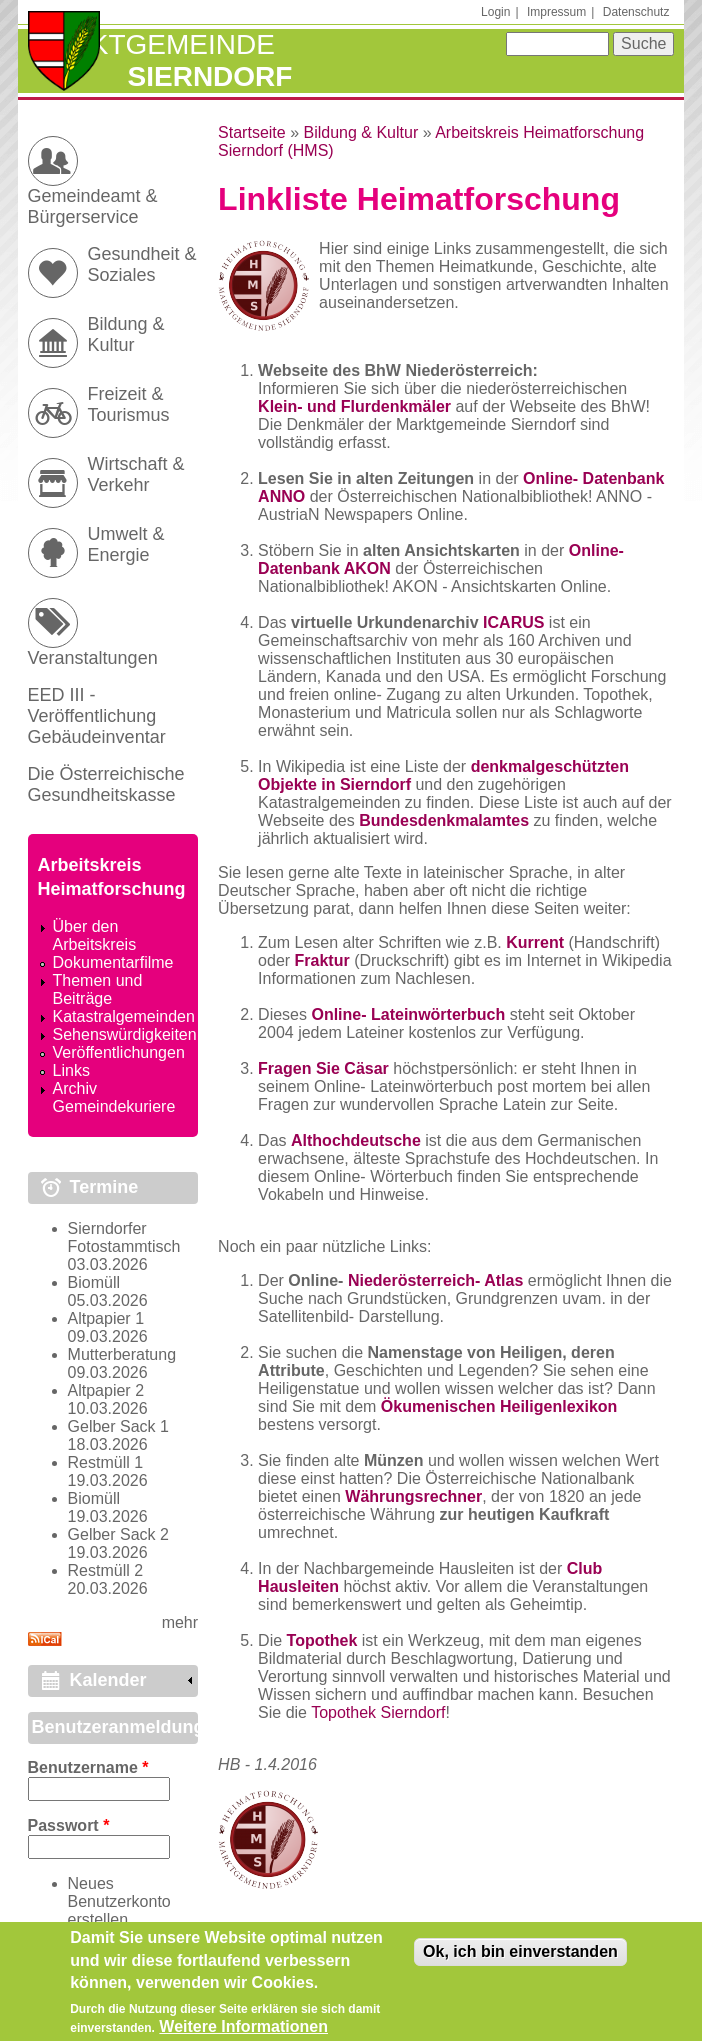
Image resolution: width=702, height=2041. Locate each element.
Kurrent (535, 942)
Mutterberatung (122, 1354)
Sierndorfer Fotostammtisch (124, 1237)
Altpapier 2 (106, 1390)
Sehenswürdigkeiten (125, 1034)
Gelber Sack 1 (118, 1426)
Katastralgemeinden (124, 1016)
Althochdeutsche (356, 1140)
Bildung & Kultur (360, 132)
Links (71, 1070)
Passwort (69, 1825)
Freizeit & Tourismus (129, 404)
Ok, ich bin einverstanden (520, 1959)
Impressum (556, 12)
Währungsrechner (413, 1496)
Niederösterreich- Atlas (435, 1280)
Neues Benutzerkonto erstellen (119, 1901)
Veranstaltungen (93, 658)
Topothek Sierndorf (378, 1712)
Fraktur (322, 960)
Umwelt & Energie (126, 544)
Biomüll (94, 1282)
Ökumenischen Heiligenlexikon (499, 1406)
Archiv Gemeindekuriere (114, 1097)
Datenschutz (636, 12)
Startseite (252, 132)
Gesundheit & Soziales (142, 264)
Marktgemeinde (151, 44)
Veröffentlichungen (119, 1052)
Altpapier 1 (106, 1318)
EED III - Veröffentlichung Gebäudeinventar (97, 716)
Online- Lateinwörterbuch (408, 1014)
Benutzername (88, 1767)
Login (495, 12)
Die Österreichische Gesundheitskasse (106, 784)
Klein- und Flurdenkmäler (354, 406)
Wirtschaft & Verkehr (136, 474)
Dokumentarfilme (113, 962)
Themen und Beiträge (98, 989)
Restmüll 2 (106, 1570)
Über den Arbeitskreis (95, 935)
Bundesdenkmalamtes (444, 820)
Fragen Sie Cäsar (323, 1068)
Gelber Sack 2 (118, 1534)
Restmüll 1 (106, 1462)
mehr (180, 1622)
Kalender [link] (108, 1680)
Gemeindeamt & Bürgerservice (93, 206)
